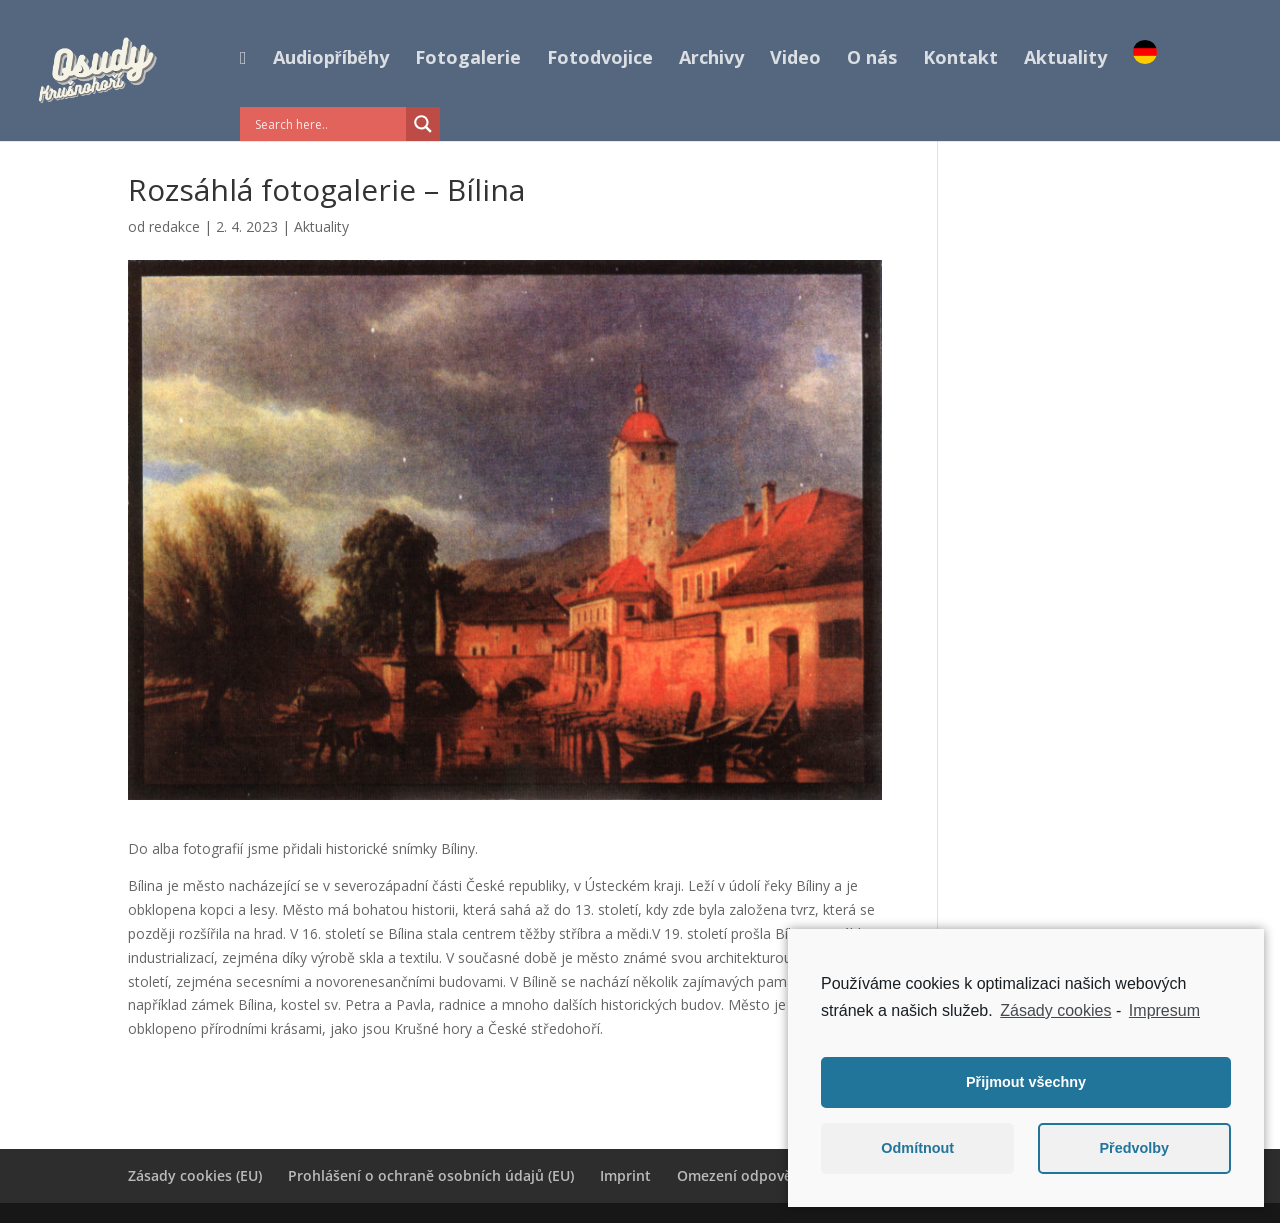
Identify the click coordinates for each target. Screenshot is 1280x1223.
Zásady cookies (1055, 1010)
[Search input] (328, 124)
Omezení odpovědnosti (756, 1175)
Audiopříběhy (331, 59)
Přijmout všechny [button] (1026, 1082)
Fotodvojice (600, 59)
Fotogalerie (468, 59)
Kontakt (960, 59)
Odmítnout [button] (917, 1148)
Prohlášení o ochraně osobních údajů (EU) (431, 1175)
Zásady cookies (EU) (195, 1175)
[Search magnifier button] (423, 124)
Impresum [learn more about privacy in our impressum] (1164, 1010)
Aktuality (1065, 59)
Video (795, 59)
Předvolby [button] (1134, 1148)
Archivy (711, 59)
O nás (872, 59)
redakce (174, 226)
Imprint (625, 1175)
